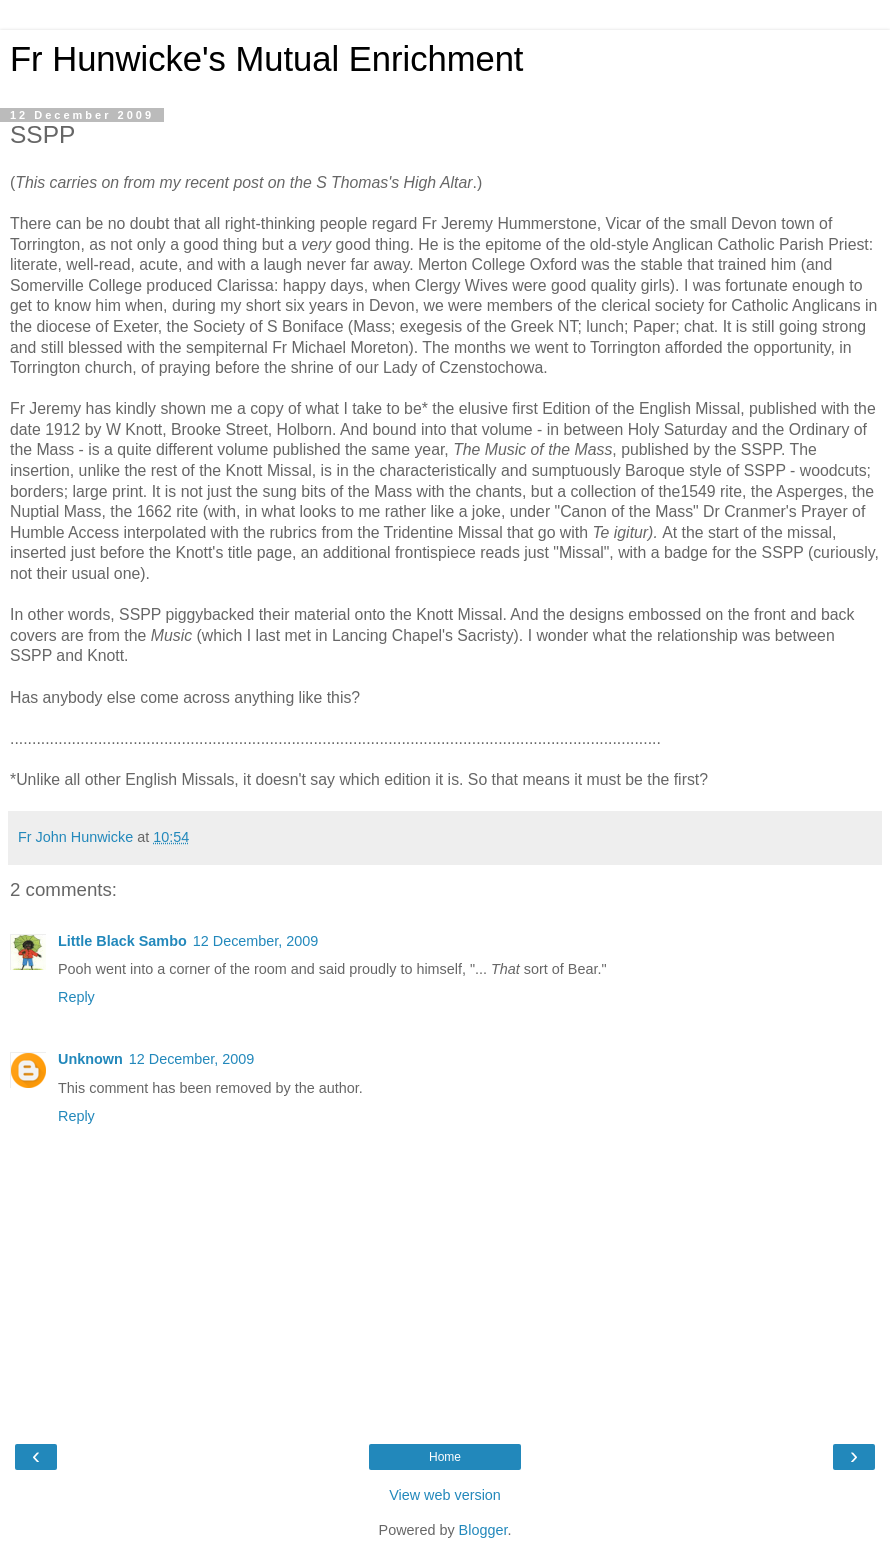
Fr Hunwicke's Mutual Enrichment (266, 59)
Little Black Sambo (122, 941)
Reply (76, 997)
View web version (445, 1495)
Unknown (90, 1059)
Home (445, 1457)
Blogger (483, 1530)
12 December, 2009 (256, 941)
